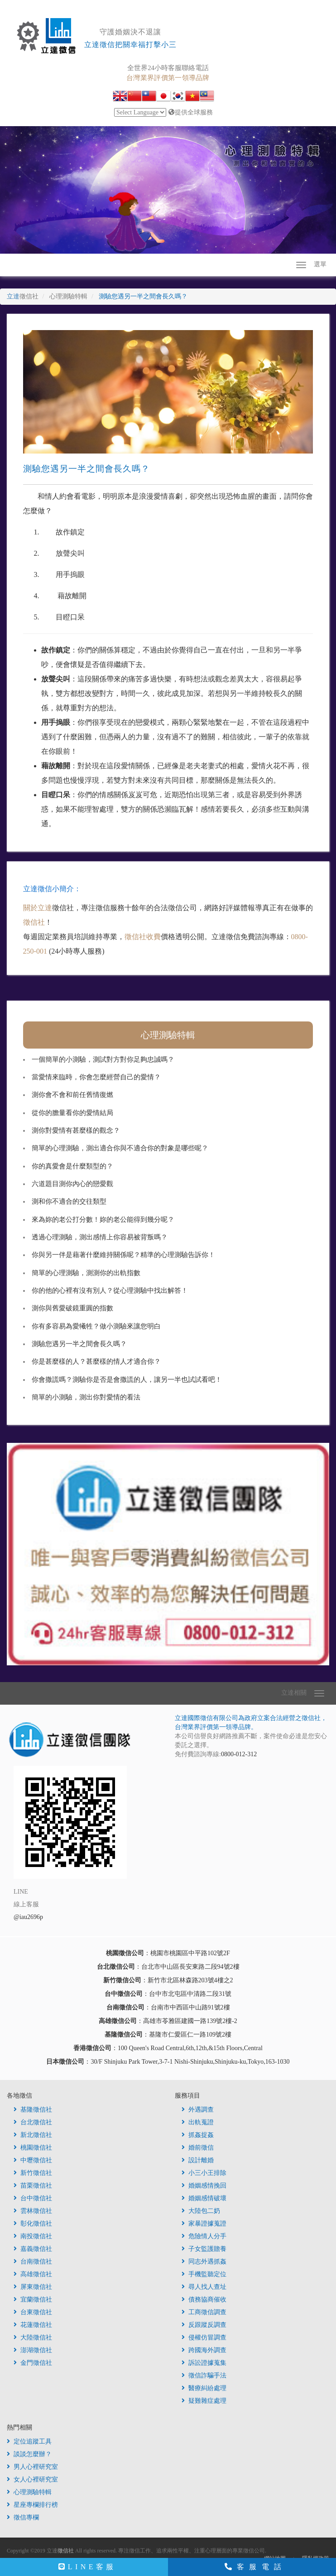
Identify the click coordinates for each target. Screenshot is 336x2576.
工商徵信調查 (204, 2312)
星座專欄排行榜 (32, 2504)
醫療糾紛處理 (204, 2388)
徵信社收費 (143, 937)
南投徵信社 (33, 2236)
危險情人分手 (204, 2236)
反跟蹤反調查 (204, 2324)
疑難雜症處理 (204, 2400)
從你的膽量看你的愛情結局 (72, 1112)
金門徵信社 (33, 2362)
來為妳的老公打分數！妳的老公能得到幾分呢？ (103, 1219)
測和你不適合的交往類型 (69, 1201)
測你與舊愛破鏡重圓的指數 (72, 1308)
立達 (22, 296)
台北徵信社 (33, 2122)
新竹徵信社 (33, 2173)
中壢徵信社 (33, 2160)
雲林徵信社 (33, 2210)
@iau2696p (28, 1917)
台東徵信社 (33, 2312)
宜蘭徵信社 (33, 2299)
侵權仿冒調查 (204, 2337)
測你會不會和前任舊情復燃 (72, 1094)
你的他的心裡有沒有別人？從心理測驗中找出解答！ (110, 1290)
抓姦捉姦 (198, 2135)
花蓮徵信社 (33, 2324)
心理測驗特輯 (168, 1035)
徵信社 (34, 922)
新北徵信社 (33, 2135)
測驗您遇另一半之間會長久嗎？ (79, 1343)
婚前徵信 (198, 2147)
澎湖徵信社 (33, 2350)
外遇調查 (198, 2109)
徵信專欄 (23, 2517)
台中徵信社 (33, 2198)
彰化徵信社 (33, 2223)
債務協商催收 (204, 2299)
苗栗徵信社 (33, 2185)
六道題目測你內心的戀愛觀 (72, 1183)
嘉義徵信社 (33, 2248)
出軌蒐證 (198, 2122)
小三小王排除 (204, 2173)
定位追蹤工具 (29, 2441)
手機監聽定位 (204, 2274)
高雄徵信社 (33, 2274)
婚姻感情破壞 (204, 2198)
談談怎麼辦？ (29, 2454)
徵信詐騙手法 (204, 2375)
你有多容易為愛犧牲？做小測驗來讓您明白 (96, 1326)
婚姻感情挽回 (204, 2185)
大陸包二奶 (201, 2210)
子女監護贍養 (204, 2248)
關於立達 (37, 908)
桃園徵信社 (33, 2147)
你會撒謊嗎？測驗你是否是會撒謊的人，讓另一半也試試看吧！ (127, 1379)
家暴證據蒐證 (204, 2223)
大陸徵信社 (33, 2337)
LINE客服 (87, 2567)
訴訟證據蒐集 (204, 2362)
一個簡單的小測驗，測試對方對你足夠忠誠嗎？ (103, 1059)
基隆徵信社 (33, 2109)
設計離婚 (198, 2160)
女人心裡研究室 (32, 2479)
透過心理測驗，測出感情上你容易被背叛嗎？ (100, 1237)
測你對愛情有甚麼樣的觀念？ (76, 1130)
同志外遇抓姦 (204, 2261)
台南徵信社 (33, 2261)
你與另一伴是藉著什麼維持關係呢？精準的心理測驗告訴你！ (123, 1254)
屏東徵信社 (33, 2286)
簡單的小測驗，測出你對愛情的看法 (86, 1397)
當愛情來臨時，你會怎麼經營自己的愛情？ (96, 1077)
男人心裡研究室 (32, 2466)
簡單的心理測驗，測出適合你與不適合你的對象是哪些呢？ (120, 1148)
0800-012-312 (239, 1754)
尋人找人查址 (204, 2286)
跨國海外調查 (204, 2350)
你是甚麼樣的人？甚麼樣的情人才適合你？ (96, 1361)
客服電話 (255, 2567)
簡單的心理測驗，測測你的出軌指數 (86, 1272)
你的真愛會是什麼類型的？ (72, 1166)
